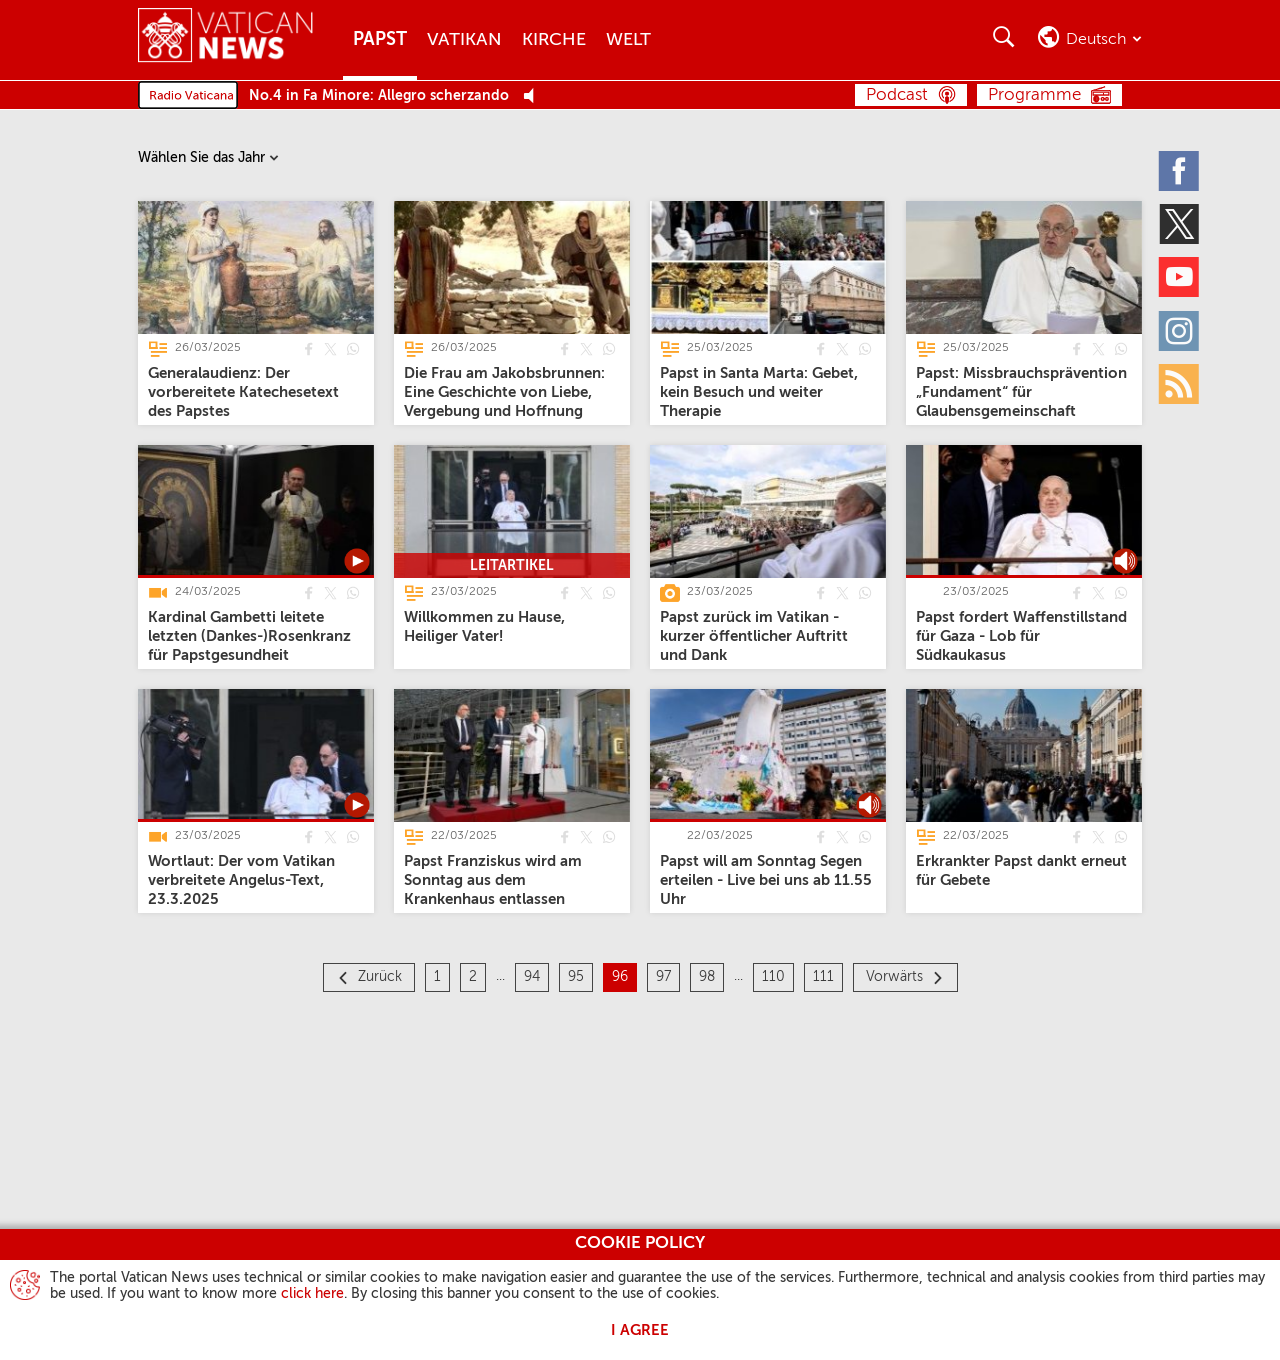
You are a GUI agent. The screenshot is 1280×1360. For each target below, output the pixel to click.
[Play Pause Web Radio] (534, 96)
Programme (1034, 95)
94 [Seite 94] (532, 977)
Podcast (897, 95)
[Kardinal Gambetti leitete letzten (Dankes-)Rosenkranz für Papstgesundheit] (249, 636)
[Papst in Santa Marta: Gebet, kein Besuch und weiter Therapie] (759, 392)
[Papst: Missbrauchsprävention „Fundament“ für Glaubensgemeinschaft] (1021, 392)
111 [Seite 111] (823, 977)
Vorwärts (894, 977)
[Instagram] (1180, 330)
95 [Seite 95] (576, 977)
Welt (628, 40)
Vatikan (464, 40)
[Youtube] (1180, 277)
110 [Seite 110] (773, 977)
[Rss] (1180, 383)
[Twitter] (1180, 223)
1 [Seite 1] (437, 977)
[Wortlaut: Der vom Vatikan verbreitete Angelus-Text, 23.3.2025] (241, 880)
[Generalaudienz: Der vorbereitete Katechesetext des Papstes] (243, 392)
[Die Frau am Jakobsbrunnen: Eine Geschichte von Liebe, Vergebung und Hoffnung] (504, 392)
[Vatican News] (225, 39)
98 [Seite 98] (707, 977)
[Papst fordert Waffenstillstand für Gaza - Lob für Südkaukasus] (1021, 636)
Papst (380, 40)
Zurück (380, 977)
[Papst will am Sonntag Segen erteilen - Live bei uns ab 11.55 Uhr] (766, 880)
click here (312, 1294)
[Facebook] (1180, 170)
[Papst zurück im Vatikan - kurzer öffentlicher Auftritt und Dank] (754, 636)
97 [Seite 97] (663, 977)
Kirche (554, 40)
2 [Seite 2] (473, 977)
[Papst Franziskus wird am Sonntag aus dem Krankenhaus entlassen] (493, 880)
